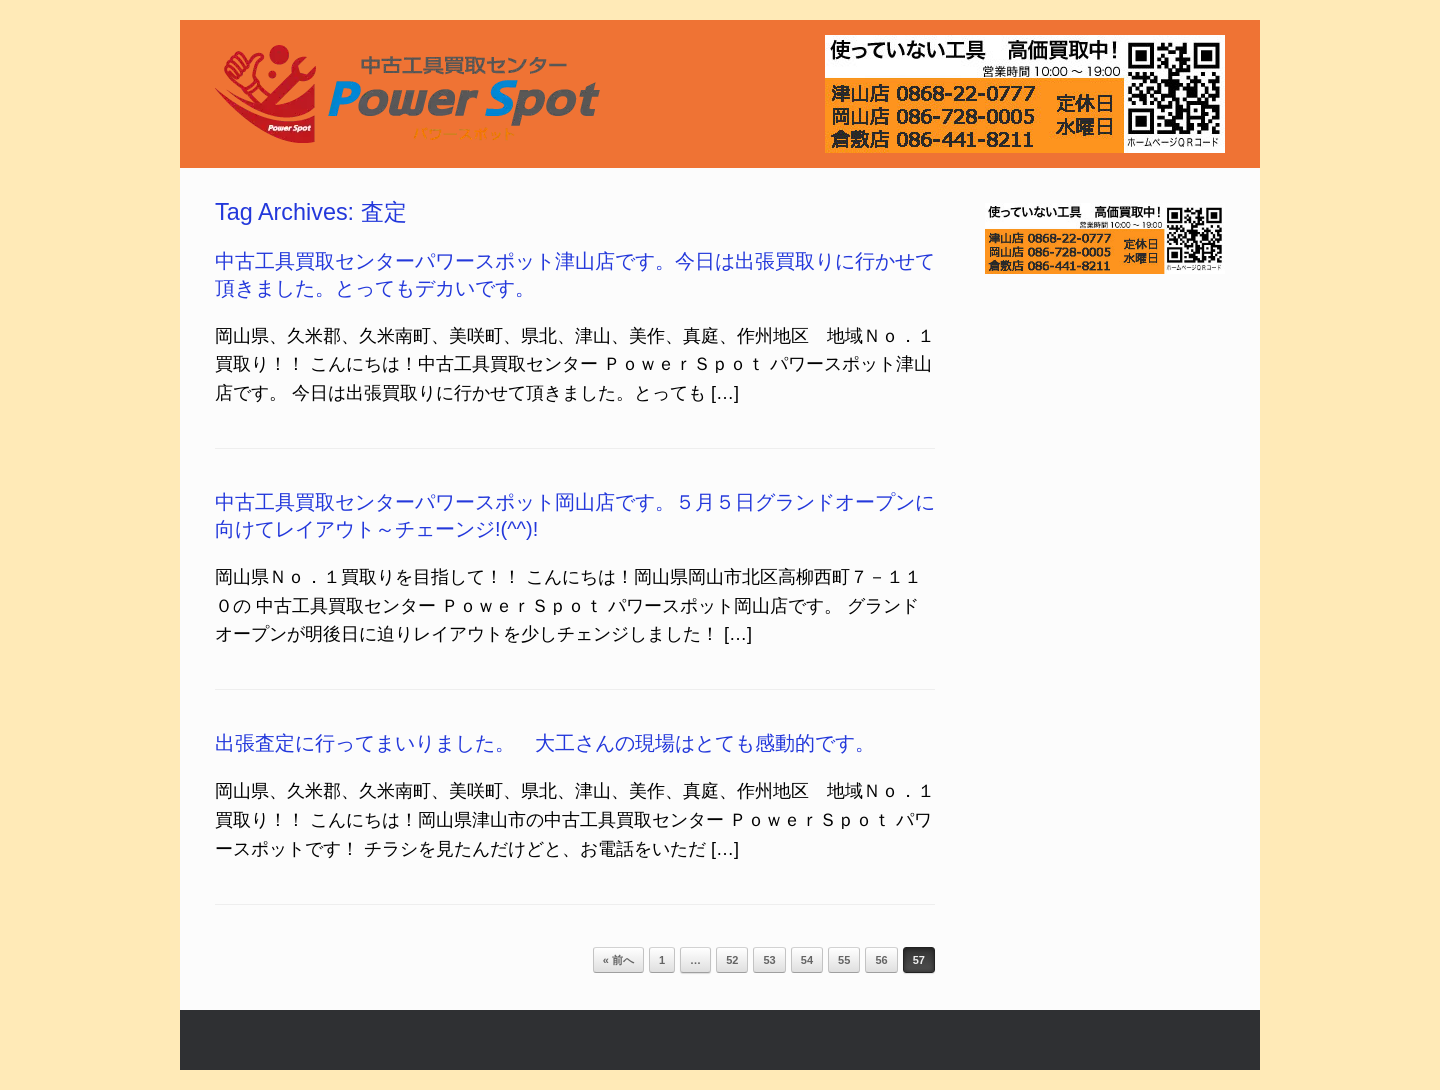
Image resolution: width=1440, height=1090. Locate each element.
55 (844, 960)
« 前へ (618, 960)
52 (732, 960)
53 (769, 960)
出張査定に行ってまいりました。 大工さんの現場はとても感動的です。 (545, 743)
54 (807, 960)
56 (881, 960)
